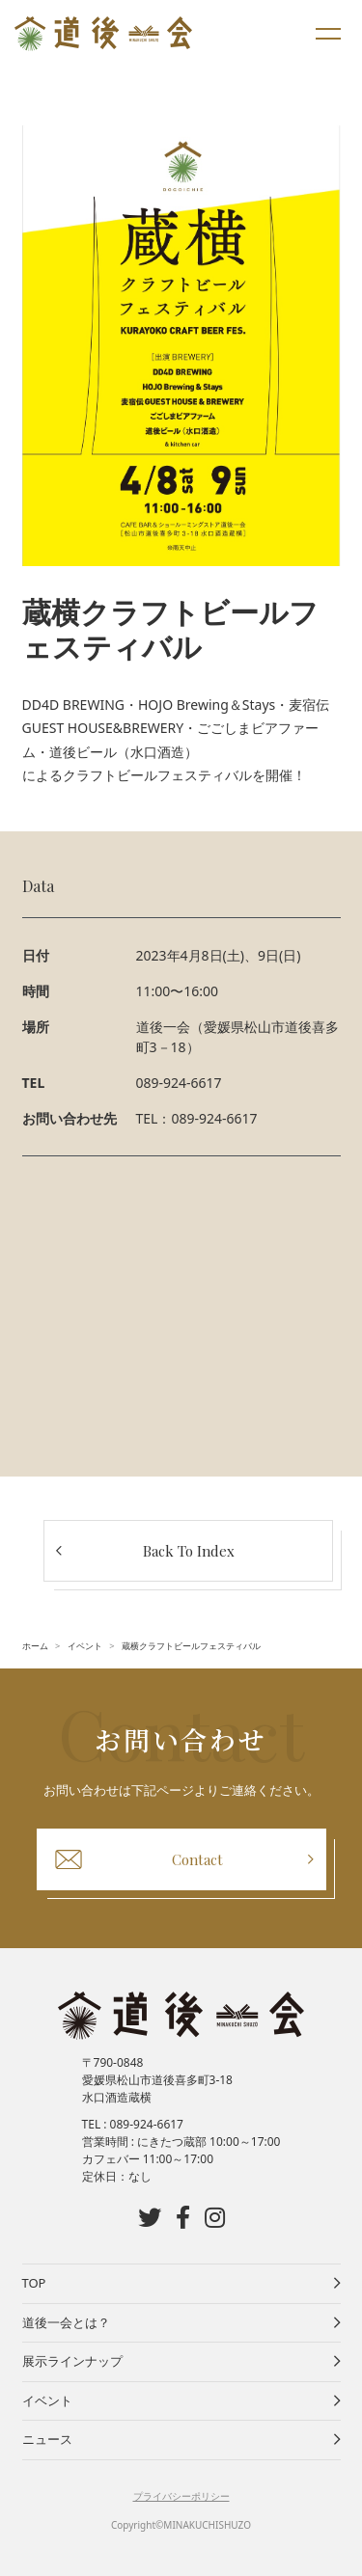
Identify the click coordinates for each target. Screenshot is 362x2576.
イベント (47, 2400)
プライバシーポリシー (181, 2496)
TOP (34, 2282)
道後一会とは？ (66, 2322)
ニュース (47, 2439)
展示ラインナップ (72, 2361)
